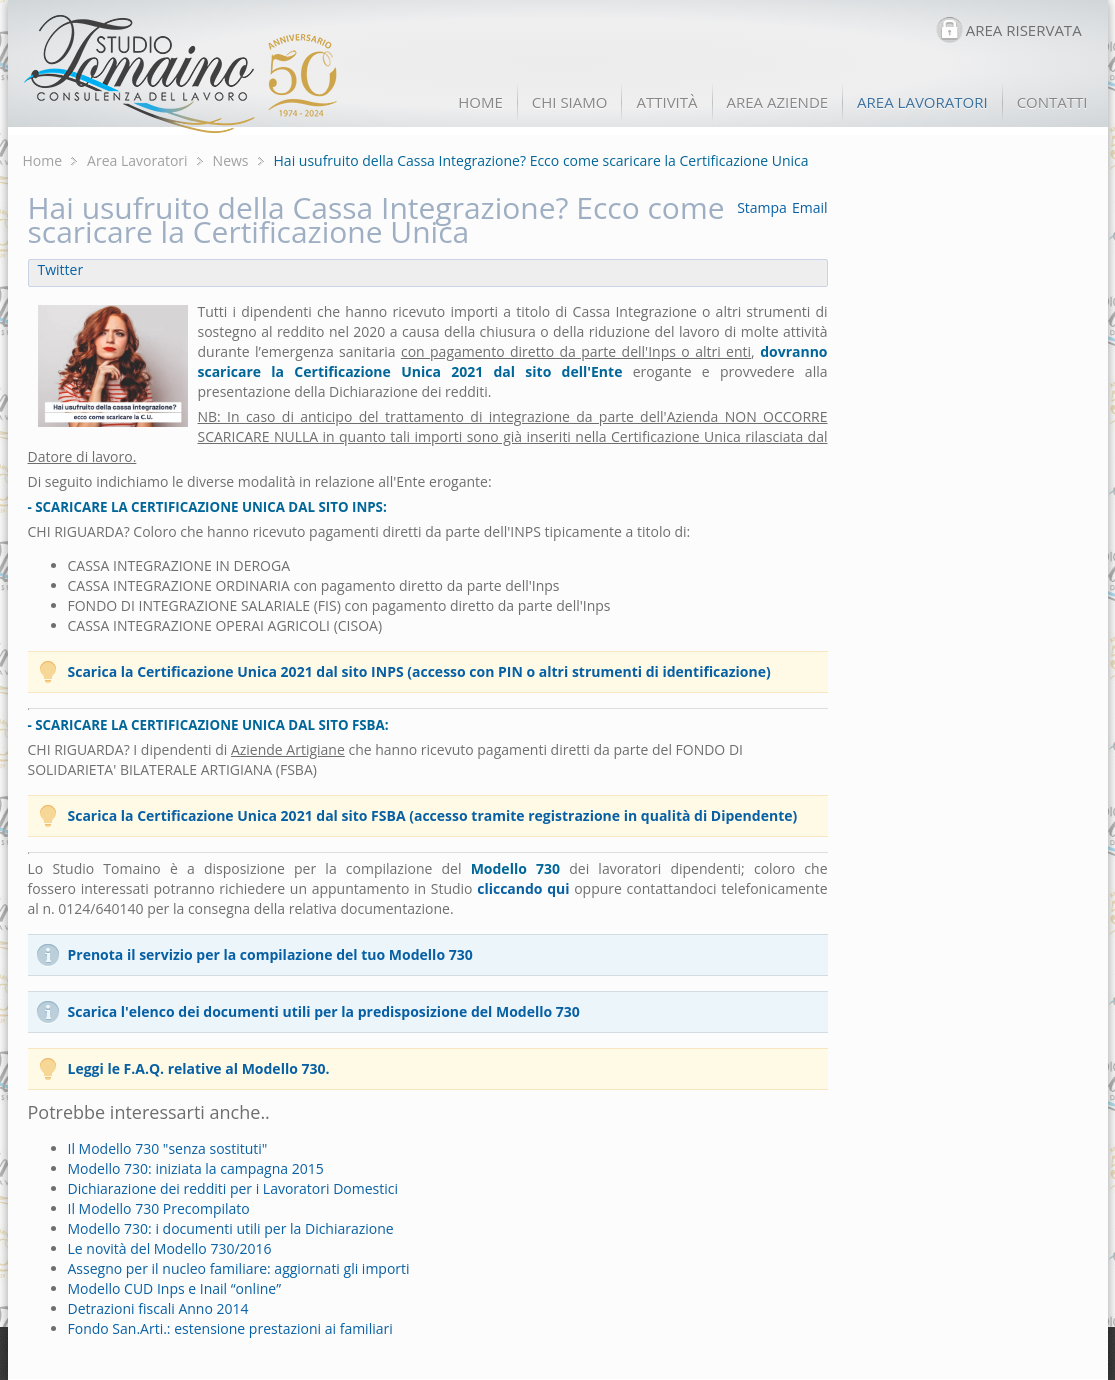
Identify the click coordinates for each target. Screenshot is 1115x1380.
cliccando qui (523, 888)
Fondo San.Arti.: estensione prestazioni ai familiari (230, 1328)
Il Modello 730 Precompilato (159, 1208)
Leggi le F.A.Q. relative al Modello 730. (199, 1068)
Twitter (61, 269)
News (231, 160)
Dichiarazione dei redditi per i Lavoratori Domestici (233, 1188)
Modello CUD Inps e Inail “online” (175, 1288)
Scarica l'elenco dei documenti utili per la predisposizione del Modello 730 (324, 1011)
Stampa (762, 207)
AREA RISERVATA (1024, 30)
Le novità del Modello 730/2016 (170, 1248)
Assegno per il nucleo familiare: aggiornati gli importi (239, 1268)
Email (810, 207)
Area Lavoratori (137, 160)
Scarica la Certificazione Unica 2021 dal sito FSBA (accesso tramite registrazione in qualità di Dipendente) (433, 815)
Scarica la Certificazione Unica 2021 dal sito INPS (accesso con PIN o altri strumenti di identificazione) (419, 671)
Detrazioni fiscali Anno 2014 (158, 1308)
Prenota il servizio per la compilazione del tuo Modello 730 (270, 954)
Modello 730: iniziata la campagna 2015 (196, 1168)
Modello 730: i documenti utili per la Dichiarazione (231, 1228)
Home (43, 160)
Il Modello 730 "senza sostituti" (168, 1148)
